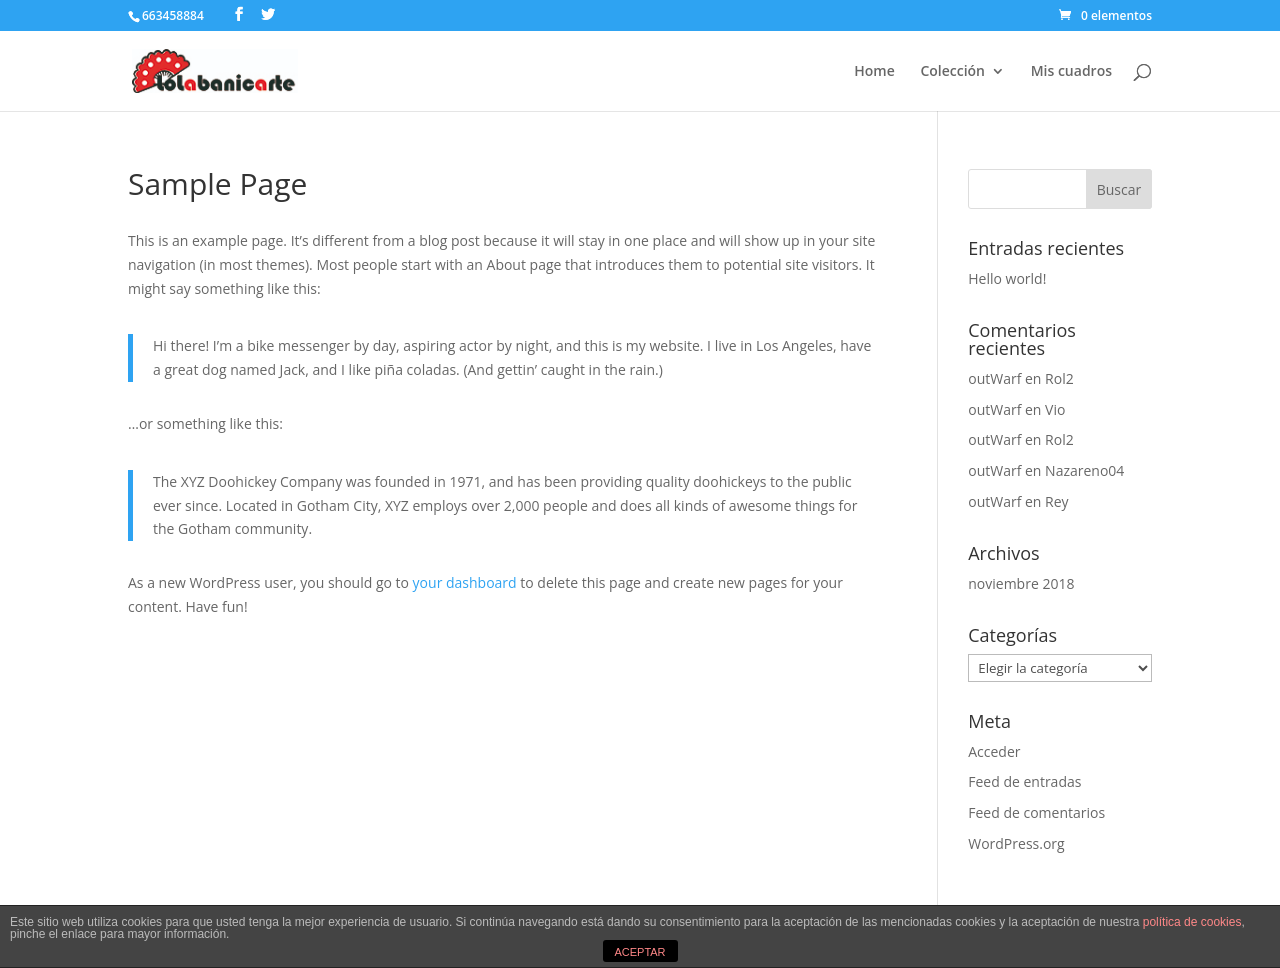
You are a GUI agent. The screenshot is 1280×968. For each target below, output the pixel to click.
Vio (1055, 409)
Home (874, 72)
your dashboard (465, 582)
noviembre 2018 (1021, 583)
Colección (952, 72)
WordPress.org (1016, 843)
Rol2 (1059, 378)
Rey (1057, 501)
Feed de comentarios (1036, 812)
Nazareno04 (1084, 470)
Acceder (994, 751)
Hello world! (1007, 278)
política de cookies (1192, 922)
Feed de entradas (1024, 781)
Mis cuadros (1071, 72)
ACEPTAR (639, 952)
